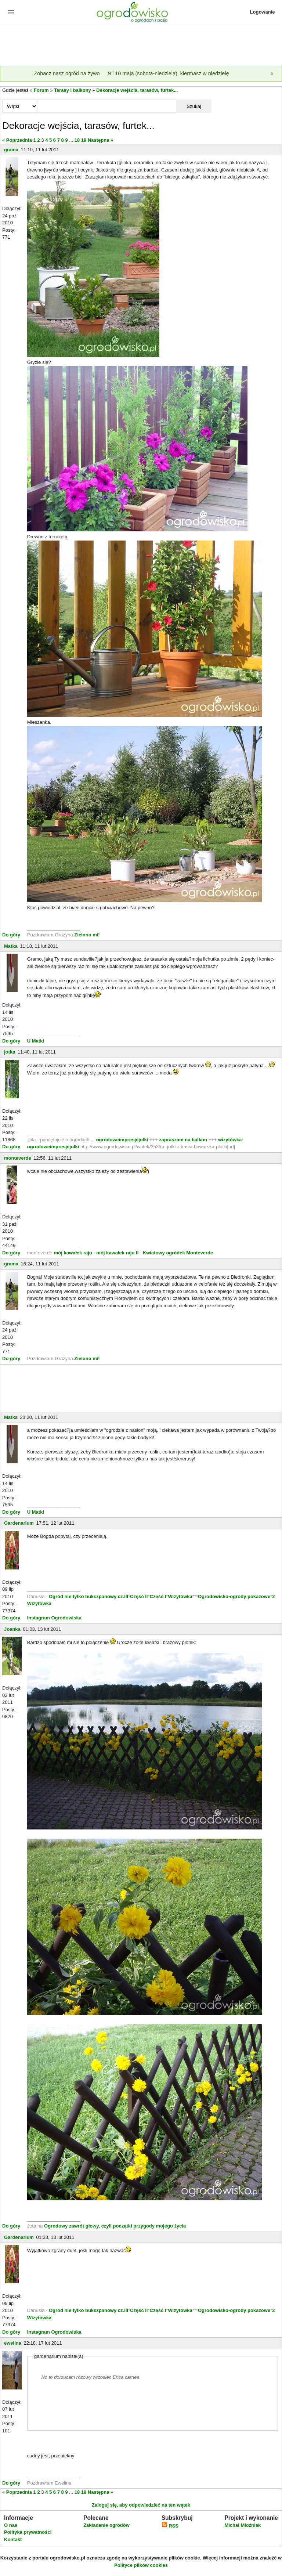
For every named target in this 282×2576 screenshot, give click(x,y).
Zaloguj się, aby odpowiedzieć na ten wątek (141, 2505)
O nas (10, 2525)
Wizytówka (180, 1596)
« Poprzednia (17, 140)
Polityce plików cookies (141, 2565)
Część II (139, 1596)
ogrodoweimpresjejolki (122, 1139)
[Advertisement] (141, 45)
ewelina (12, 2343)
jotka (9, 1052)
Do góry (11, 934)
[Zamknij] (272, 74)
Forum (41, 90)
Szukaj (194, 106)
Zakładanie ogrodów (106, 2525)
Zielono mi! (87, 934)
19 (83, 140)
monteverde (17, 1158)
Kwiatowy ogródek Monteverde (178, 1253)
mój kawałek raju (73, 1253)
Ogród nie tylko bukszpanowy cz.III (88, 1596)
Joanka (12, 1629)
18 (77, 140)
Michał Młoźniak (242, 2525)
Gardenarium (19, 1523)
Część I (158, 1596)
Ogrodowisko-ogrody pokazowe (234, 1596)
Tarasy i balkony (72, 90)
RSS (170, 2526)
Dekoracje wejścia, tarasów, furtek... (137, 90)
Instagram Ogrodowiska (54, 1618)
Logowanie (262, 12)
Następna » (100, 140)
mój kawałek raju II (117, 1253)
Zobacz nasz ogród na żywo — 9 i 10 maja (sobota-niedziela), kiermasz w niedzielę (131, 73)
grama (11, 149)
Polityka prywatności (27, 2532)
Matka (11, 946)
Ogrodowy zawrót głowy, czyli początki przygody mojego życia (115, 2226)
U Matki (35, 1041)
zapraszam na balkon (183, 1139)
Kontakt (13, 2539)
